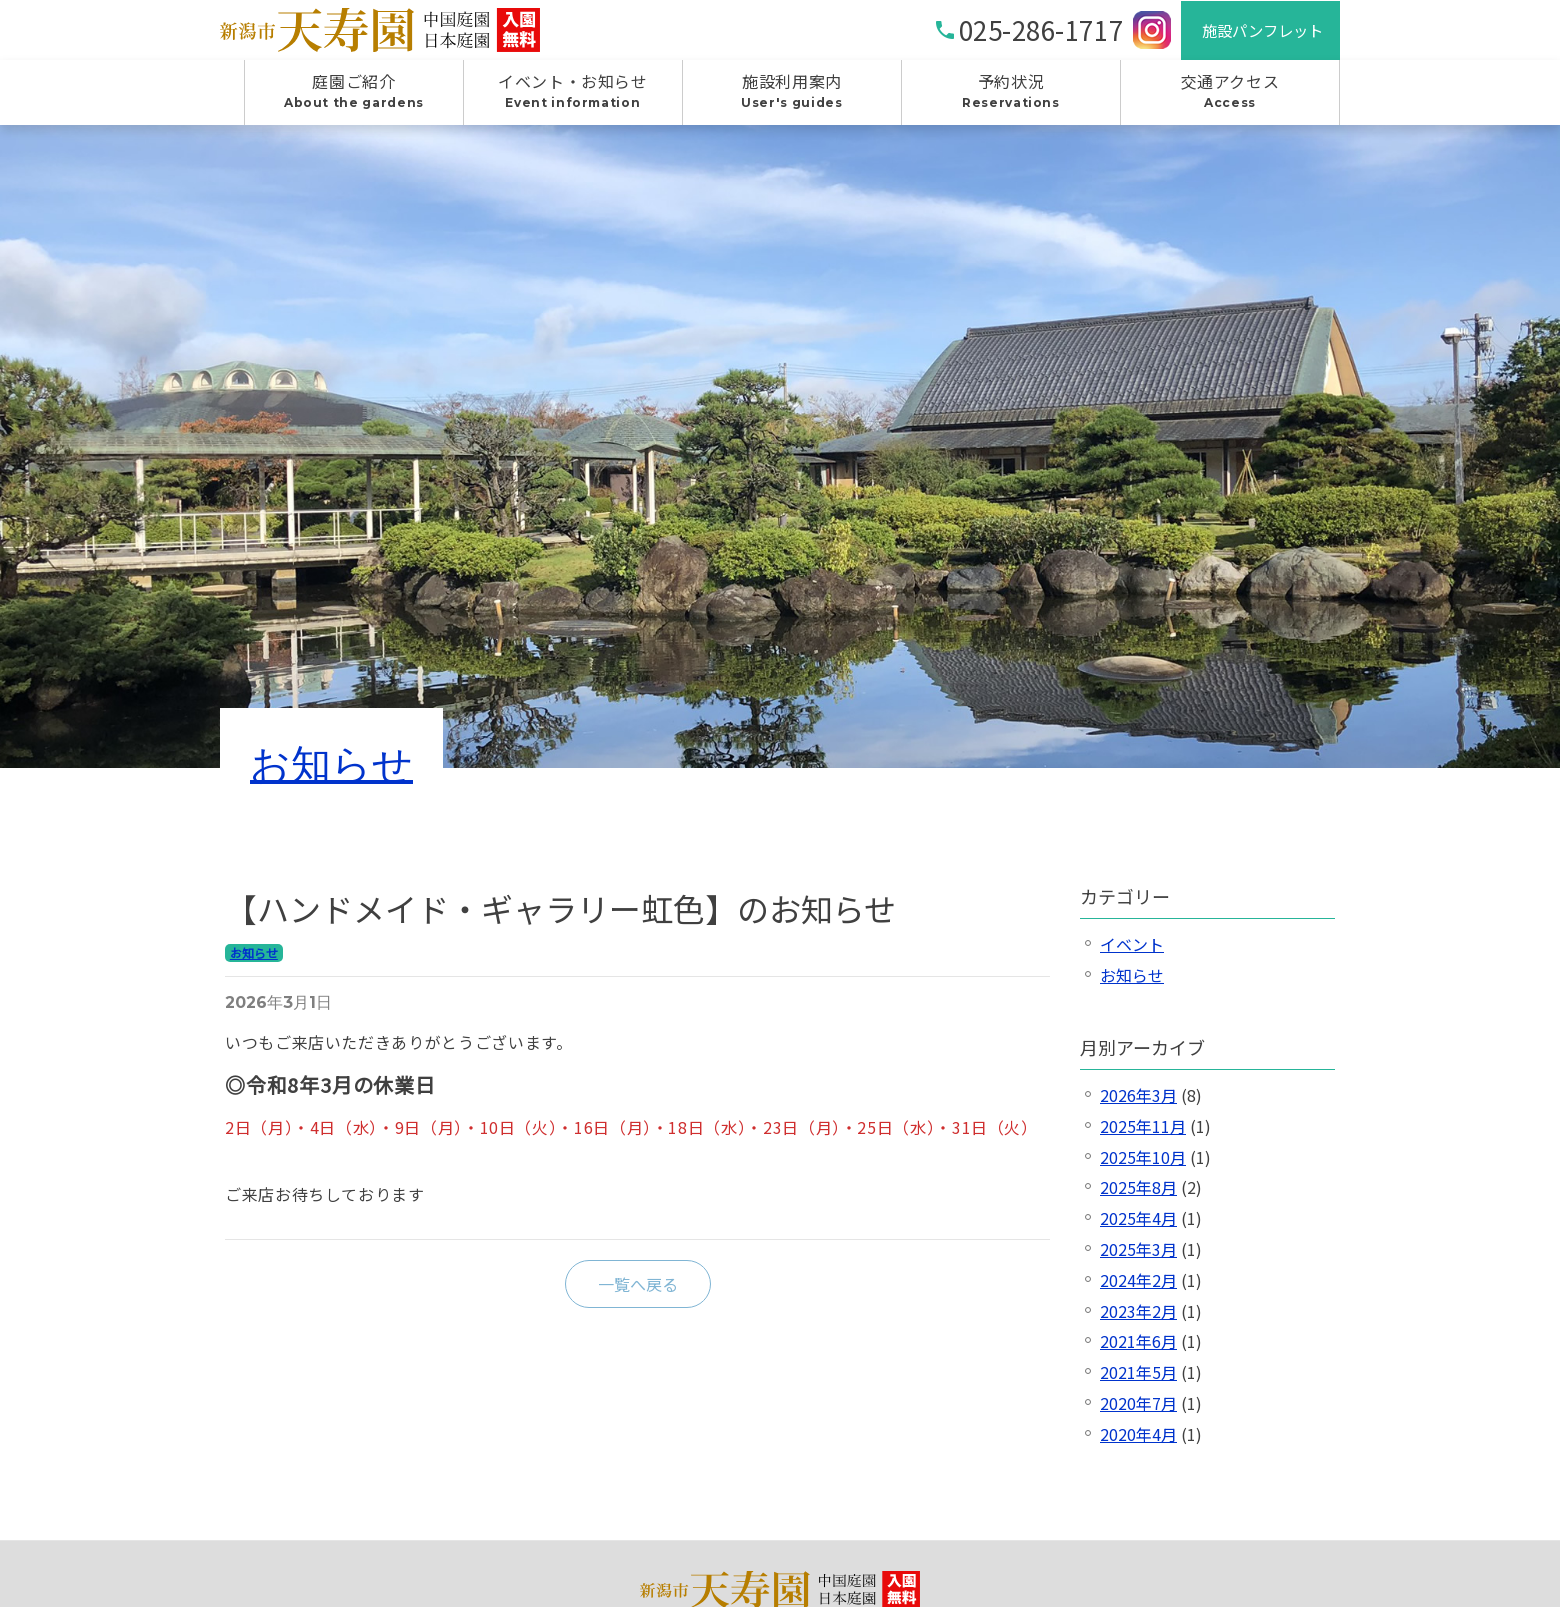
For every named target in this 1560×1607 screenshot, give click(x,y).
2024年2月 (1138, 1289)
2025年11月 (1143, 1135)
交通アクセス (1230, 101)
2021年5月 (1138, 1381)
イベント (1132, 953)
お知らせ (331, 771)
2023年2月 (1138, 1319)
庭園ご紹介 (354, 101)
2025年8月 (1138, 1196)
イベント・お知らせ (573, 101)
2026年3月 (1138, 1104)
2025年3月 (1138, 1258)
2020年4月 (1138, 1443)
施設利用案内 (792, 101)
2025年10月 (1143, 1165)
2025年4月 (1138, 1227)
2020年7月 (1138, 1412)
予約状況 (1011, 101)
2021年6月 (1138, 1350)
